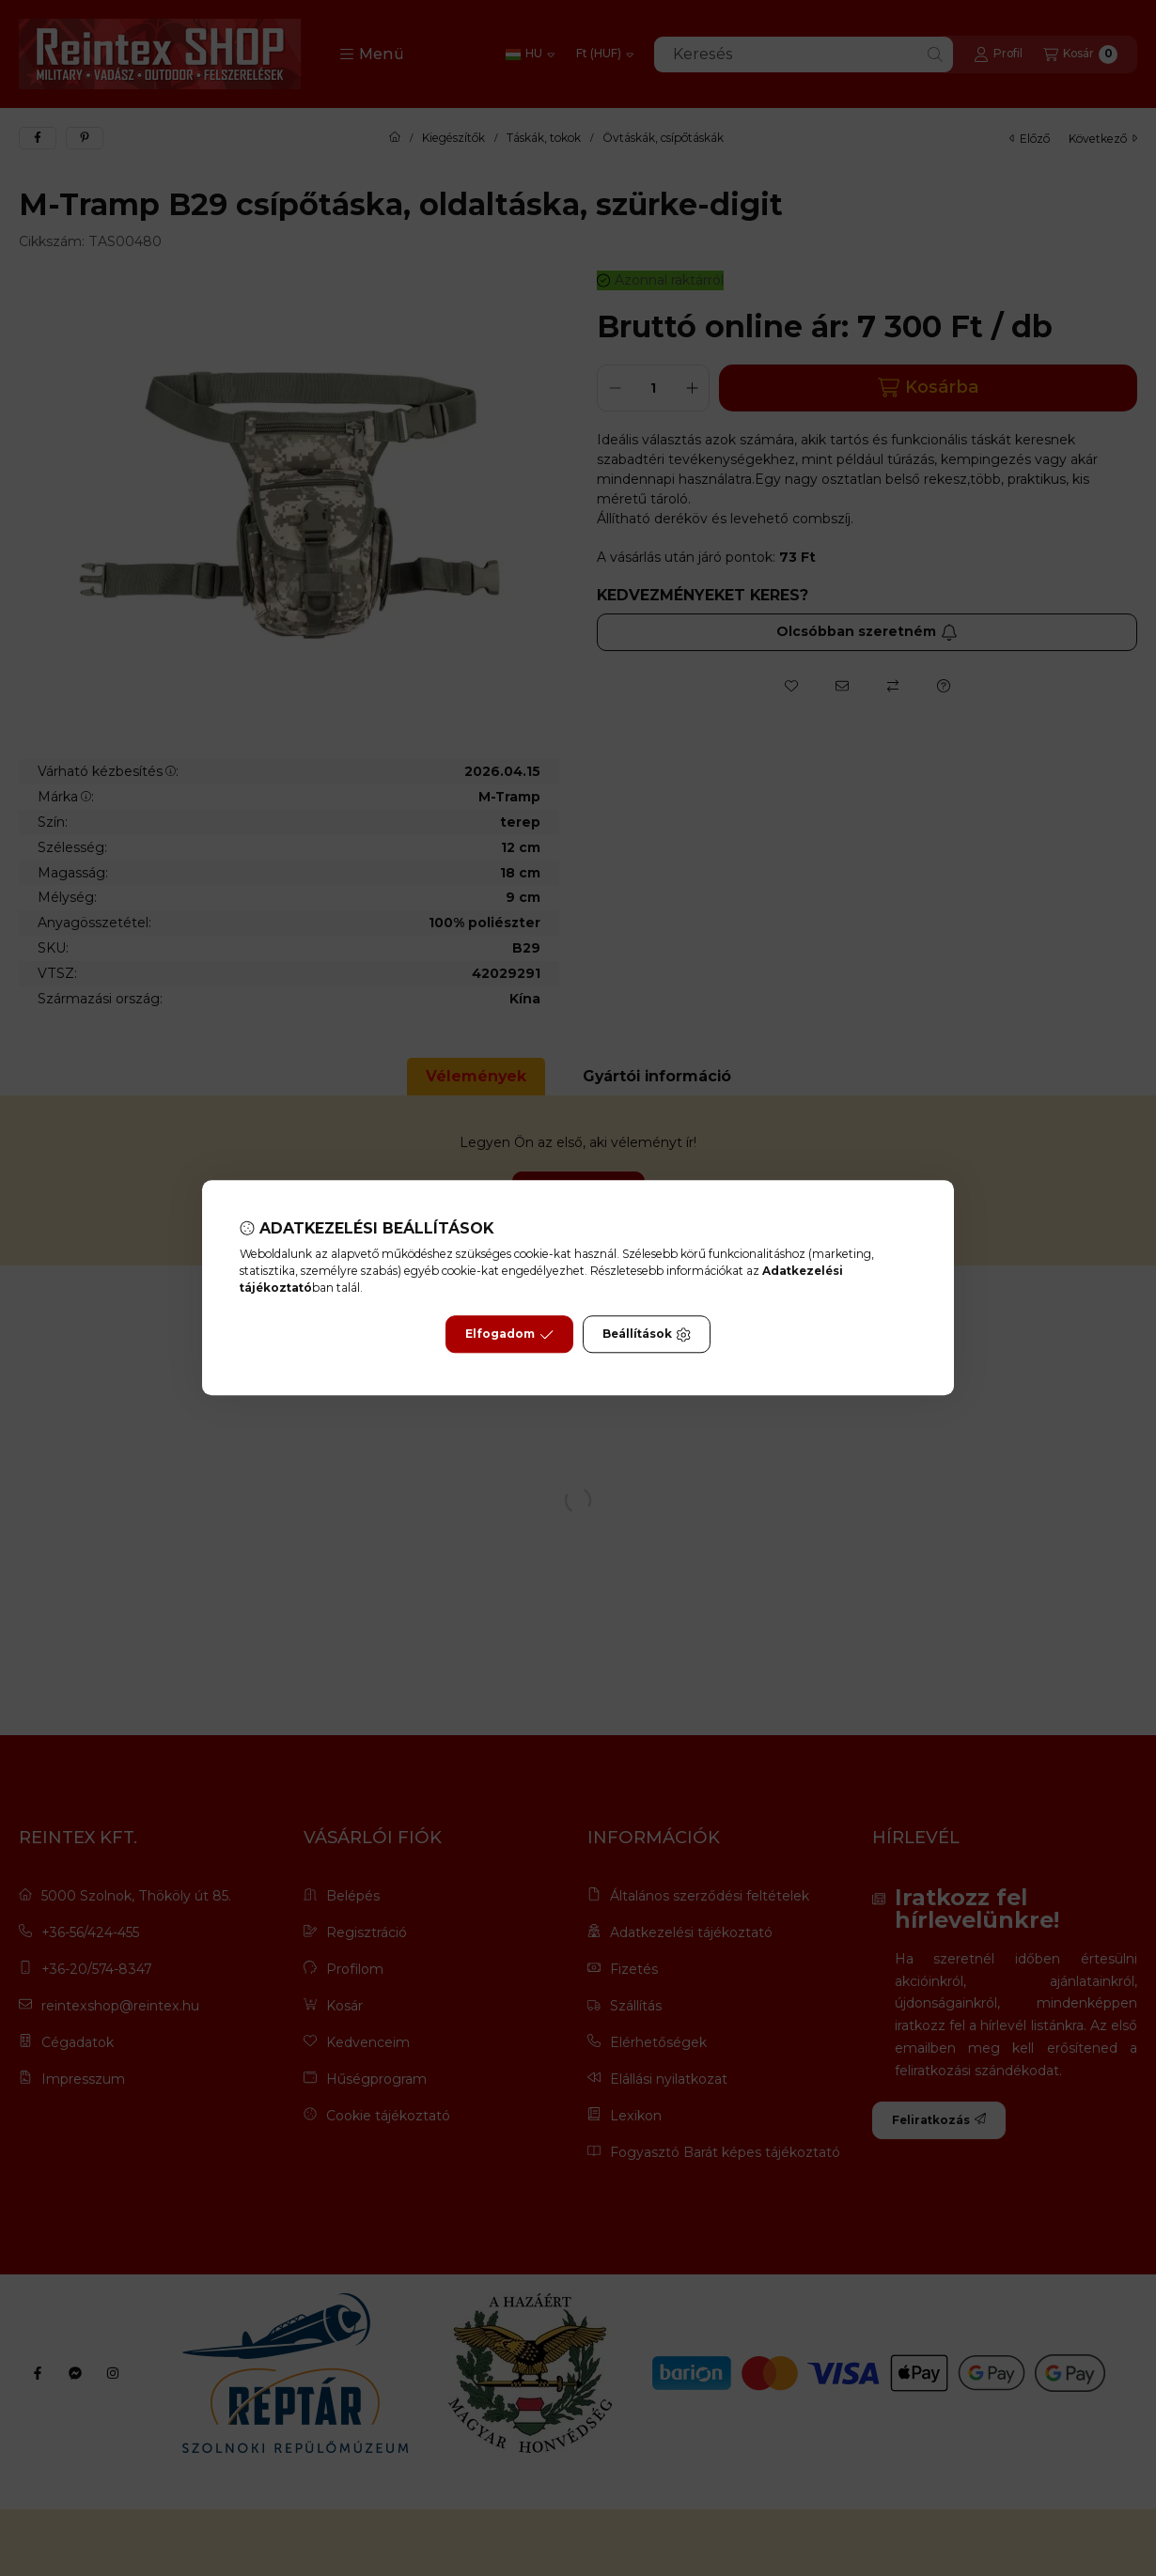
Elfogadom (509, 1334)
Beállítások (646, 1334)
